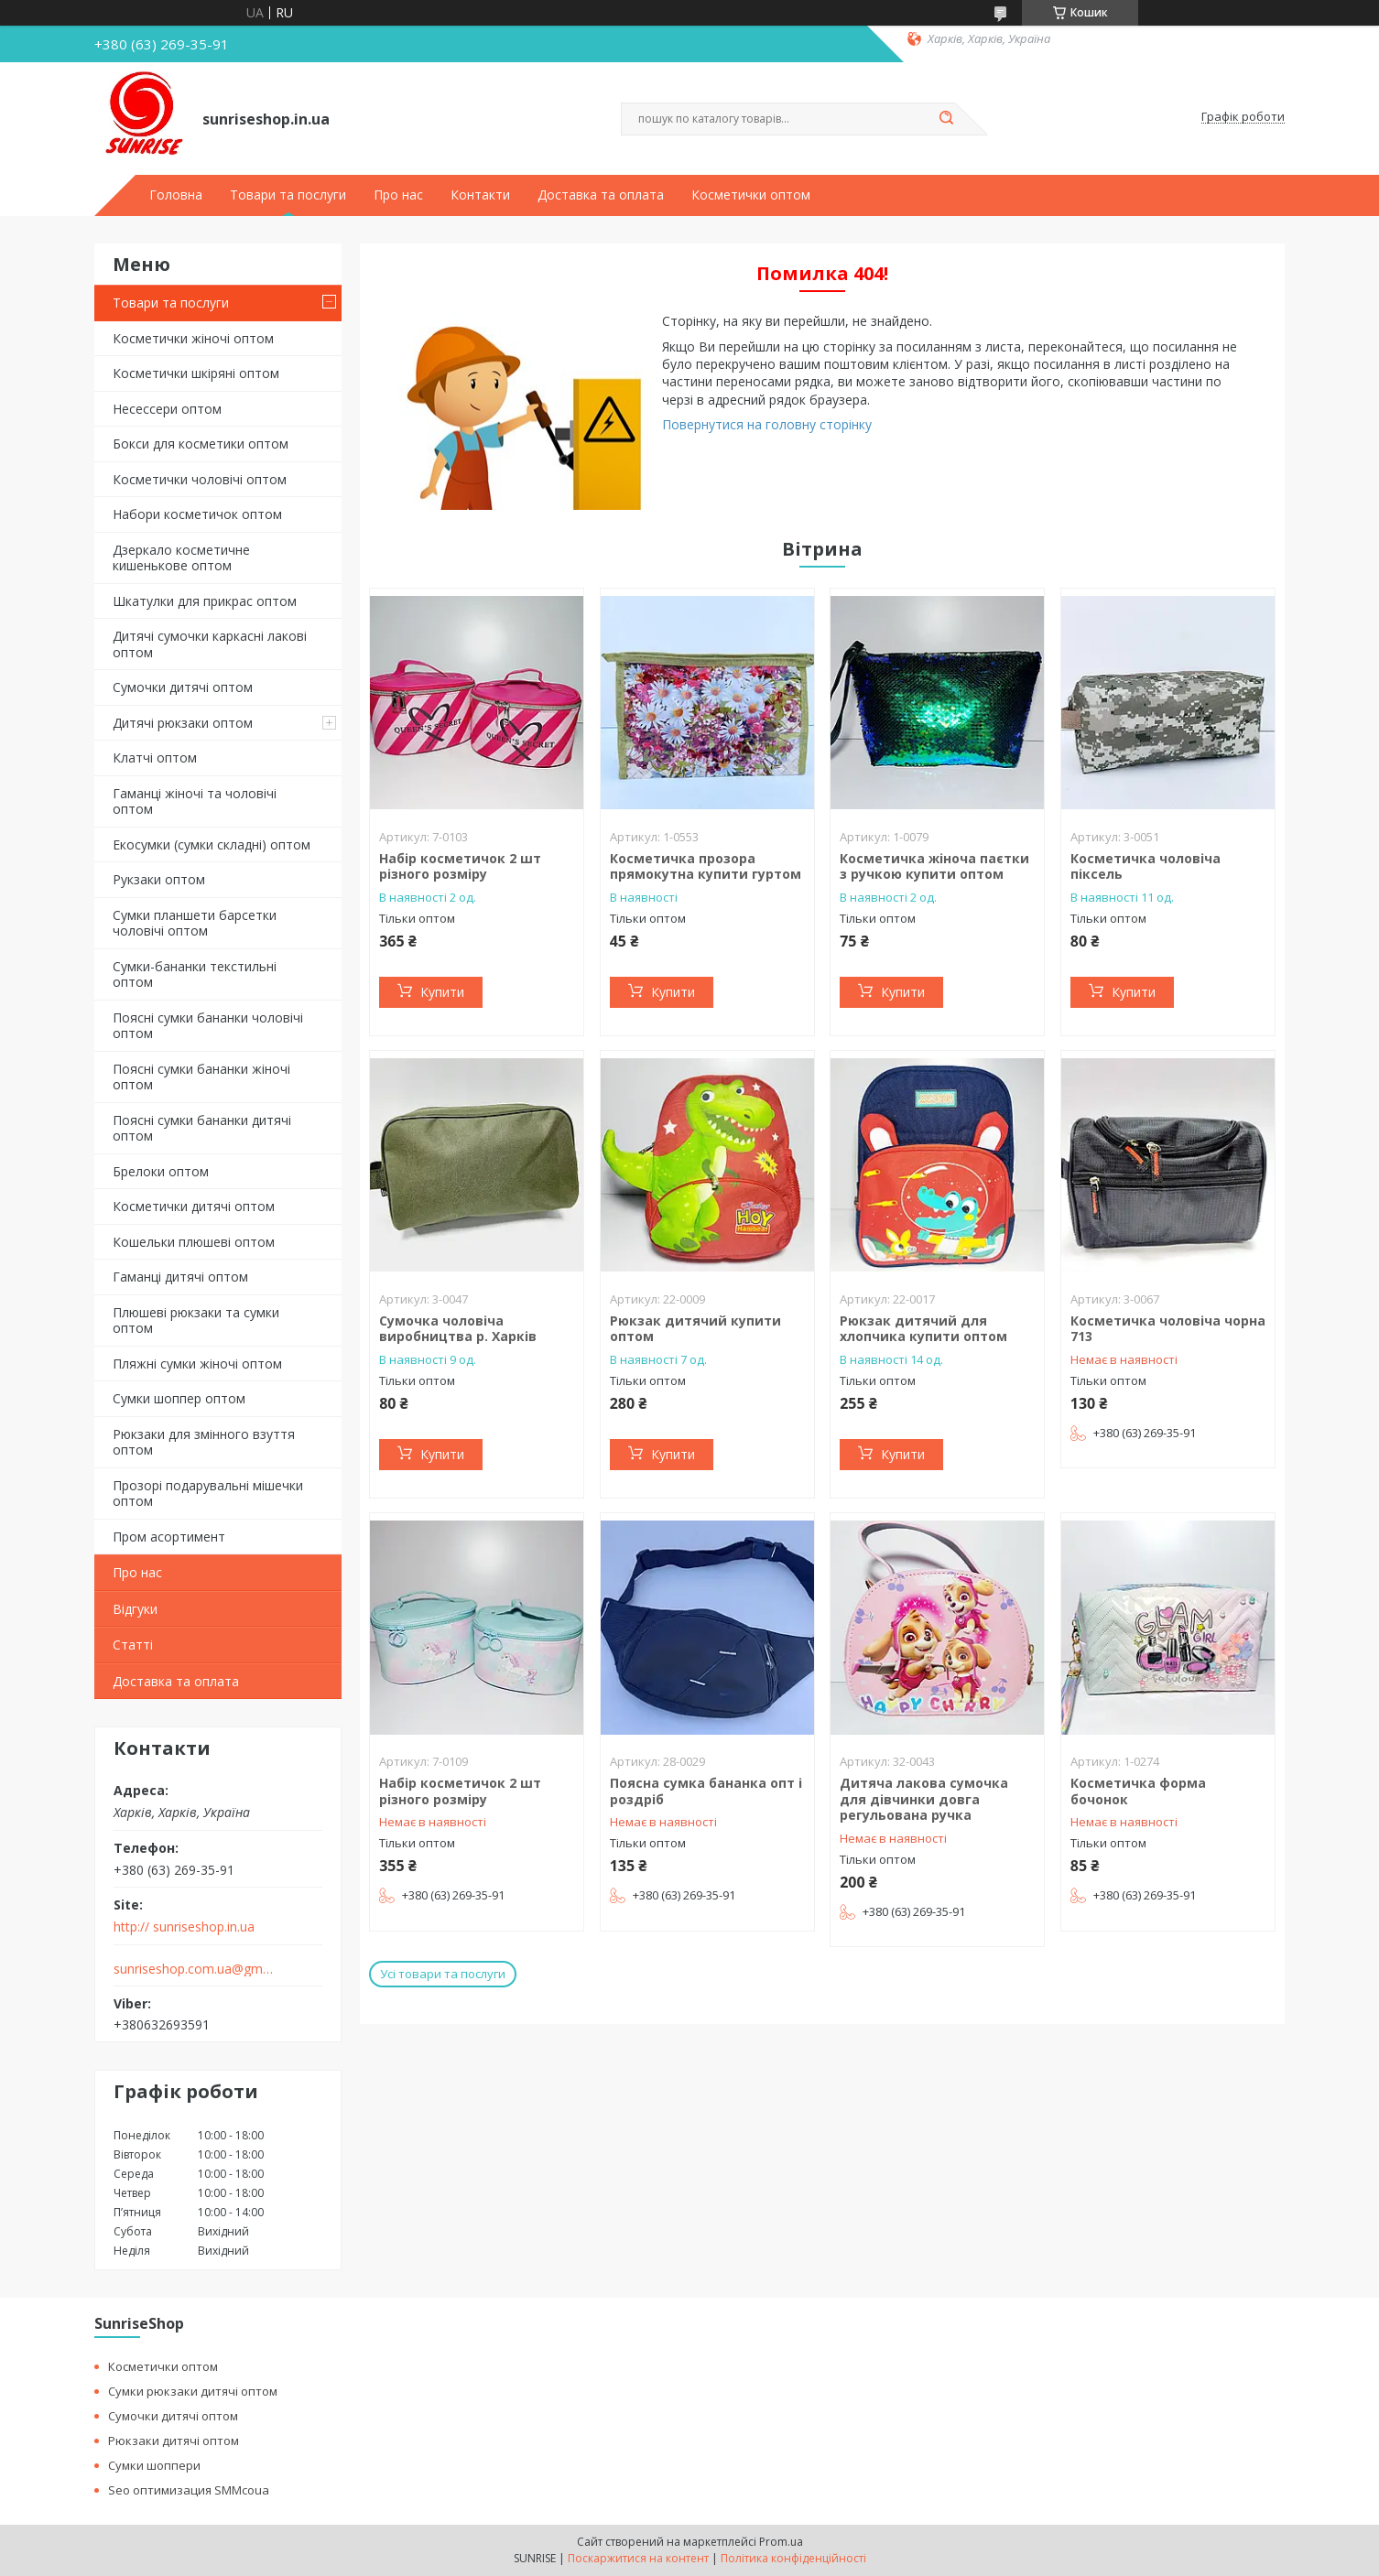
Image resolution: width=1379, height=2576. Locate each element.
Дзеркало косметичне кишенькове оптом (181, 558)
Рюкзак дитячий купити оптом (695, 1329)
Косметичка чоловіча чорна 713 (1167, 1329)
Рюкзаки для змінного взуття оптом (204, 1442)
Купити (442, 992)
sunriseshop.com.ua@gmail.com (194, 1969)
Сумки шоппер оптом (179, 1398)
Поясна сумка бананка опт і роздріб (706, 1791)
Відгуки (135, 1609)
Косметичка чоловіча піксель (1145, 866)
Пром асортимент (169, 1536)
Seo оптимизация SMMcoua (188, 2490)
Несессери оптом (167, 408)
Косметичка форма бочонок (1138, 1791)
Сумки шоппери (154, 2465)
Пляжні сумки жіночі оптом (197, 1363)
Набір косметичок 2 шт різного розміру (460, 866)
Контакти (480, 195)
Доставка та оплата (600, 195)
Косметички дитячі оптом (194, 1206)
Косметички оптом (750, 195)
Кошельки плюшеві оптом (194, 1241)
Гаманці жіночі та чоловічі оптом (195, 801)
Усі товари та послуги (442, 1973)
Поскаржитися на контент (638, 2558)
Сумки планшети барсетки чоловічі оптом (195, 923)
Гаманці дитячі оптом (180, 1276)
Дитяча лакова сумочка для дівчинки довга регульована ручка (924, 1799)
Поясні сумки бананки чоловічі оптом (208, 1026)
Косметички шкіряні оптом (196, 373)
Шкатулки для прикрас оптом (205, 601)
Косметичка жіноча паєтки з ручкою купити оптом (934, 866)
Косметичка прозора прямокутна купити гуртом (705, 866)
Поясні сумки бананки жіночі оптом (201, 1077)
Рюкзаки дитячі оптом (173, 2440)
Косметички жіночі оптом (193, 338)
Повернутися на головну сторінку (767, 424)
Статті (133, 1644)
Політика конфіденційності (793, 2558)
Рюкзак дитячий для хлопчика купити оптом (923, 1329)
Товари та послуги (288, 195)
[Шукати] (946, 119)
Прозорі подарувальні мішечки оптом (208, 1493)
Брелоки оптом (161, 1171)
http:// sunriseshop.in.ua (184, 1927)
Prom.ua (781, 2541)
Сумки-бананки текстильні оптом (195, 974)
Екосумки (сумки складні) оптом (211, 844)
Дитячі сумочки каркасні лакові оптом (210, 644)
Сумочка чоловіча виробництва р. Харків (458, 1329)
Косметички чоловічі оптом (200, 479)
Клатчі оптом (155, 757)
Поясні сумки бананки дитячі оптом (202, 1128)
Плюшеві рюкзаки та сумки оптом (196, 1320)
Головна (175, 195)
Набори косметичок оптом (197, 514)
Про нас (398, 195)
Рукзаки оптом (159, 879)
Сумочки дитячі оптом (183, 687)
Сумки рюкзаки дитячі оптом (192, 2391)
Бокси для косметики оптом (200, 443)
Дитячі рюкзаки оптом (183, 722)
